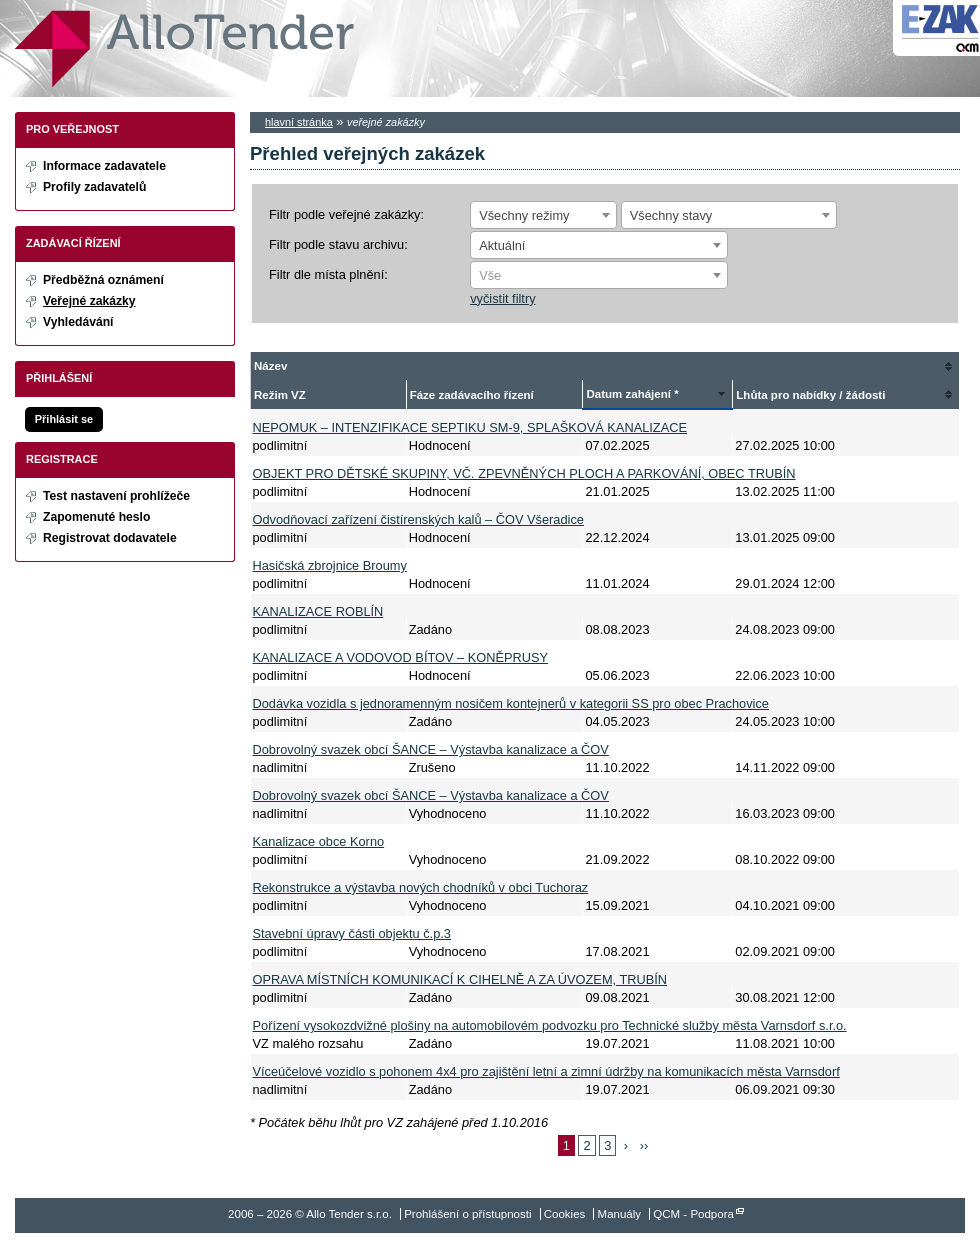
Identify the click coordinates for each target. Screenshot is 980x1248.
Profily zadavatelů (94, 187)
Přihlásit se (64, 419)
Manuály (620, 1214)
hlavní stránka (299, 122)
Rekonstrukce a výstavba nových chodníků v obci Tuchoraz (421, 887)
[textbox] (599, 276)
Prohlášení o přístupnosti (467, 1214)
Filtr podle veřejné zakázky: (346, 214)
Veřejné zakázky (89, 301)
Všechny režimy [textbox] (524, 215)
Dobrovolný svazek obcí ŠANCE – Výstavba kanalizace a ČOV (431, 749)
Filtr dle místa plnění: (328, 274)
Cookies (565, 1214)
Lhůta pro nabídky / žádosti (810, 395)
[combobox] (543, 215)
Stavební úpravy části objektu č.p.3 (352, 933)
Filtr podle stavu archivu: (338, 244)
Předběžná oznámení (103, 280)
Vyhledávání (78, 322)
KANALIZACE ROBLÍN (318, 611)
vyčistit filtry (502, 298)
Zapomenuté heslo (96, 517)
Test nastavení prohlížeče (116, 496)
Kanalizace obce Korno (319, 841)
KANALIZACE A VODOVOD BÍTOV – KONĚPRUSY (401, 657)
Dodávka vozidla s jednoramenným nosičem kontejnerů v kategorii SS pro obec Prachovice (511, 703)
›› (644, 1145)
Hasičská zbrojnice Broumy (330, 565)
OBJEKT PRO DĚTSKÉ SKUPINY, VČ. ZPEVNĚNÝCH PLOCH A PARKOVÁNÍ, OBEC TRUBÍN (524, 473)
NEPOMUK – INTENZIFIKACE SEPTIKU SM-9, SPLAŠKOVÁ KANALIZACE (470, 427)
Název (270, 366)
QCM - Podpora (693, 1214)
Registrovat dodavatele (110, 538)
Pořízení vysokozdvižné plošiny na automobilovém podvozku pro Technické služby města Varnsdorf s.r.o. (550, 1025)
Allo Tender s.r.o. (184, 48)
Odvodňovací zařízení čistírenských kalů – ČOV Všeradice (418, 519)
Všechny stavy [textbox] (671, 215)
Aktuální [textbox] (502, 245)
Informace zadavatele (104, 166)
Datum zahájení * (632, 394)
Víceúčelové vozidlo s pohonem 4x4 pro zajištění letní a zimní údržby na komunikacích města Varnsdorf (546, 1071)
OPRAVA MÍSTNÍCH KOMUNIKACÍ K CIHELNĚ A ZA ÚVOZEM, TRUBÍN (460, 979)
